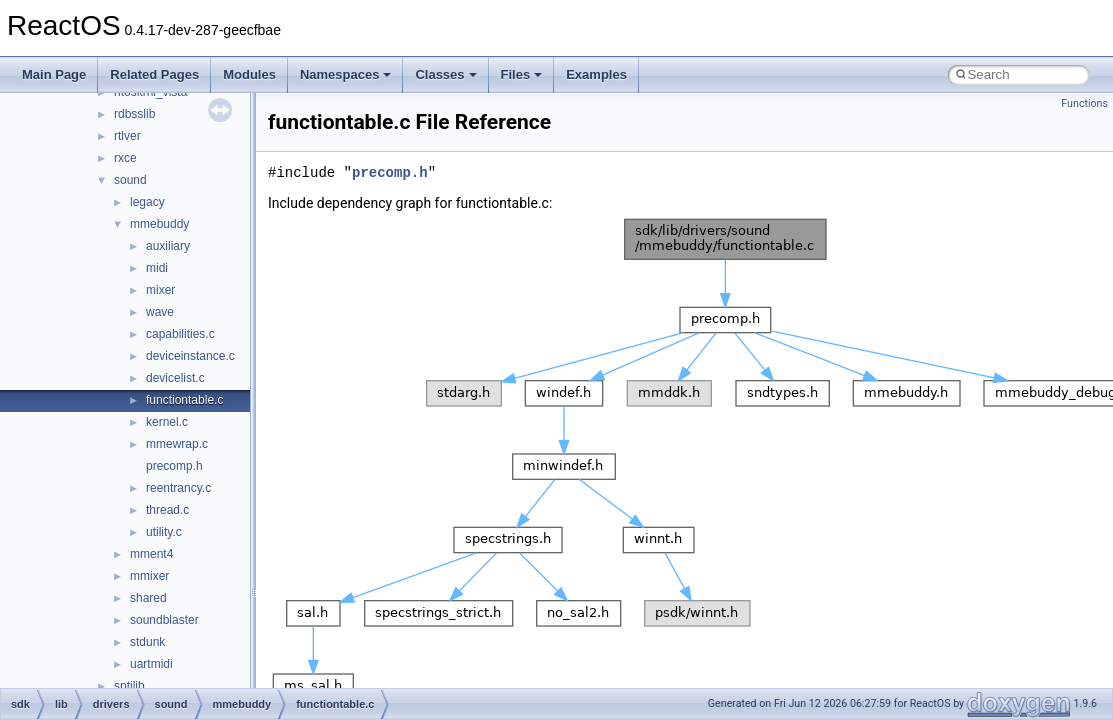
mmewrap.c (177, 444)
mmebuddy (159, 224)
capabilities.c (180, 334)
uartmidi (151, 664)
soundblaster (164, 620)
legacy (147, 202)
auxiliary (168, 246)
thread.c (167, 510)
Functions (1084, 103)
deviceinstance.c (190, 356)
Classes (445, 74)
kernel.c (167, 422)
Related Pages (154, 74)
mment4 (151, 554)
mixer (160, 290)
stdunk (147, 642)
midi (157, 268)
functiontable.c (184, 400)
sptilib (129, 686)
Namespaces (346, 74)
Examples (596, 74)
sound (130, 180)
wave (160, 312)
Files (522, 74)
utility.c (164, 532)
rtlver (127, 136)
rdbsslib (134, 114)
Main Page (54, 74)
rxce (125, 158)
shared (148, 598)
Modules (249, 74)
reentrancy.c (178, 488)
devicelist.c (175, 378)
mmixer (149, 576)
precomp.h (174, 466)
